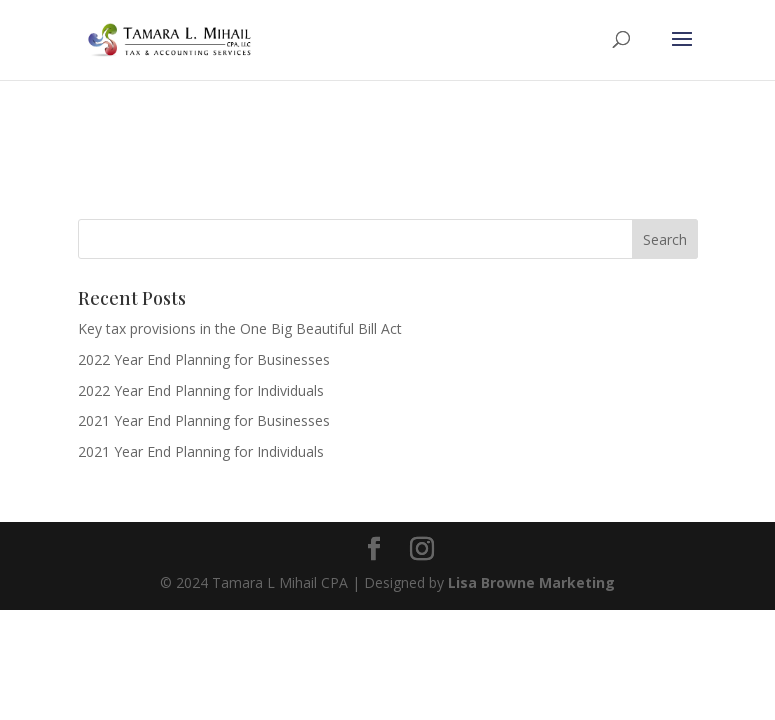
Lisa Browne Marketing (531, 582)
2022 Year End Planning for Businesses (204, 359)
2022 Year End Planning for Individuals (201, 390)
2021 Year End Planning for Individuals (201, 451)
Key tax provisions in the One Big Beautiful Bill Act (240, 328)
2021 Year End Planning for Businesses (204, 420)
